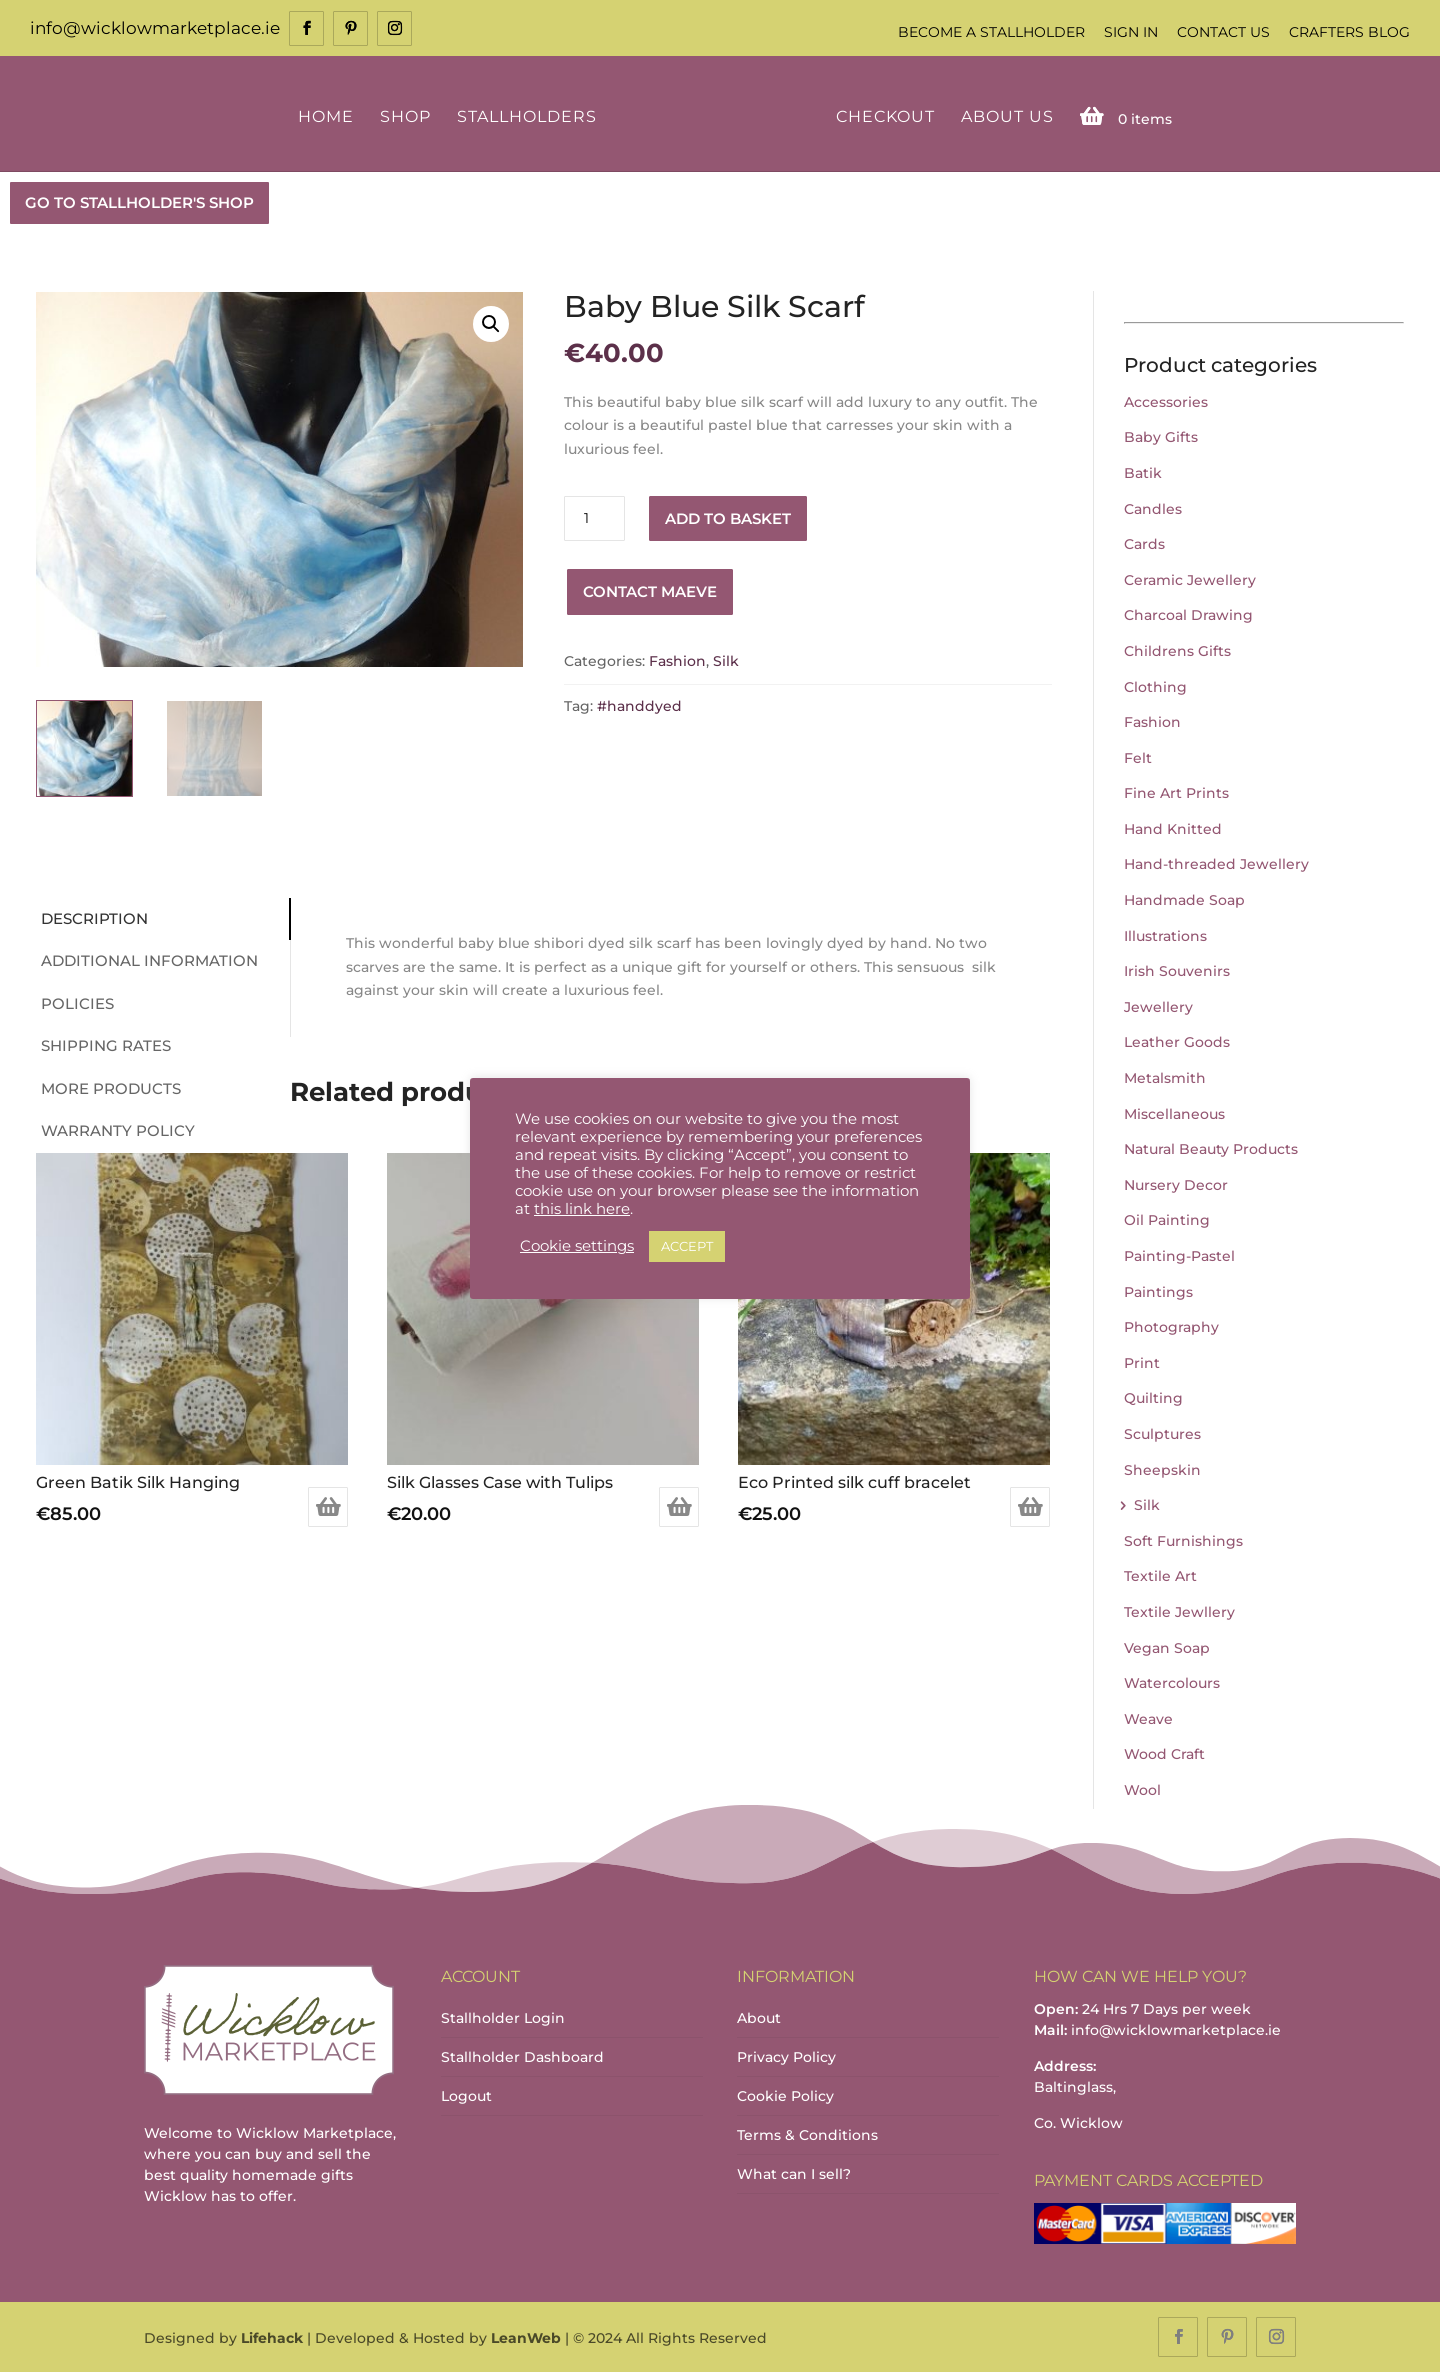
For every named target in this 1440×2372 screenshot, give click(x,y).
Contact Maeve (650, 591)
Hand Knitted (1173, 829)
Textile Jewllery (1179, 1612)
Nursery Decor (1176, 1185)
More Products (111, 1088)
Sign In (1131, 32)
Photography (1171, 1327)
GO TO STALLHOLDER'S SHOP (139, 202)
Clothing (1155, 687)
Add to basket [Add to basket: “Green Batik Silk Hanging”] (328, 1507)
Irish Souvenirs (1177, 971)
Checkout (885, 117)
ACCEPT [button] (687, 1246)
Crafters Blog (1349, 32)
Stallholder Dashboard (522, 2057)
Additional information (149, 960)
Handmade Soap (1184, 900)
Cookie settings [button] (577, 1246)
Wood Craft (1164, 1754)
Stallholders (527, 117)
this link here (582, 1209)
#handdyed (639, 706)
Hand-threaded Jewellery (1216, 864)
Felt (1138, 758)
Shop (405, 117)
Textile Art (1160, 1576)
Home (326, 117)
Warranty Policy (118, 1130)
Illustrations (1165, 936)
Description (94, 918)
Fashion (677, 661)
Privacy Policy (786, 2057)
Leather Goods (1177, 1042)
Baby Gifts (1161, 437)
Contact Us (1223, 32)
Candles (1153, 509)
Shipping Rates (106, 1045)
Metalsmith (1165, 1078)
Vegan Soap (1167, 1648)
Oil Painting (1167, 1220)
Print (1142, 1363)
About (759, 2018)
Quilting (1153, 1398)
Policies (77, 1003)
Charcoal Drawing (1188, 615)
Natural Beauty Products (1211, 1149)
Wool (1142, 1790)
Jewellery (1158, 1007)
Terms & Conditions (807, 2135)
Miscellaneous (1174, 1114)
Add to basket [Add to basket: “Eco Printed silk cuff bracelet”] (1030, 1507)
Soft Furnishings (1183, 1541)
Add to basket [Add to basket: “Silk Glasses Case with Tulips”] (679, 1507)
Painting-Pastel (1179, 1256)
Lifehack (272, 2338)
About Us (1007, 117)
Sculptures (1162, 1434)
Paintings (1158, 1292)
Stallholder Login (503, 2018)
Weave (1148, 1719)
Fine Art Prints (1176, 793)
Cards (1144, 544)
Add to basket (728, 518)
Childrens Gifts (1177, 651)
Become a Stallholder (991, 32)
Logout (466, 2096)
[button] (491, 324)
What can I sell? (794, 2174)
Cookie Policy (785, 2096)
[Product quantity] (594, 518)
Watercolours (1172, 1683)
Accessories (1166, 402)
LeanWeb (526, 2338)
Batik (1143, 473)
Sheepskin (1162, 1470)
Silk (726, 661)
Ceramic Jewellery (1190, 580)
